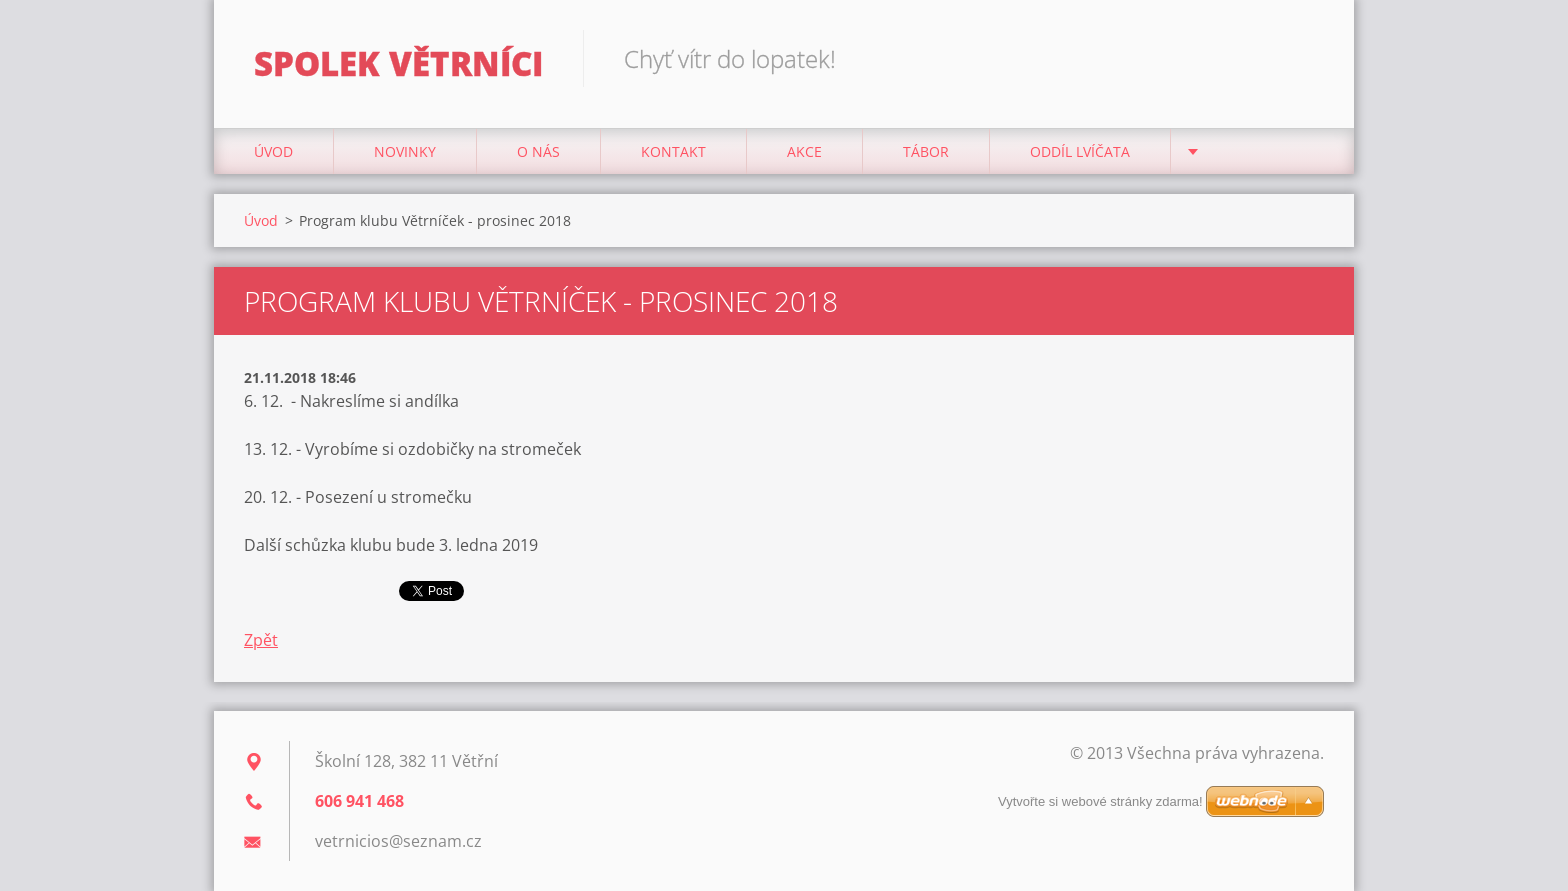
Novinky (405, 151)
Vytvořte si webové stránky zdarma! (1100, 801)
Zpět (261, 640)
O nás (538, 151)
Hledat (1302, 58)
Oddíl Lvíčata (1080, 151)
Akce (804, 151)
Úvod (273, 151)
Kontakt (673, 151)
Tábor (926, 151)
